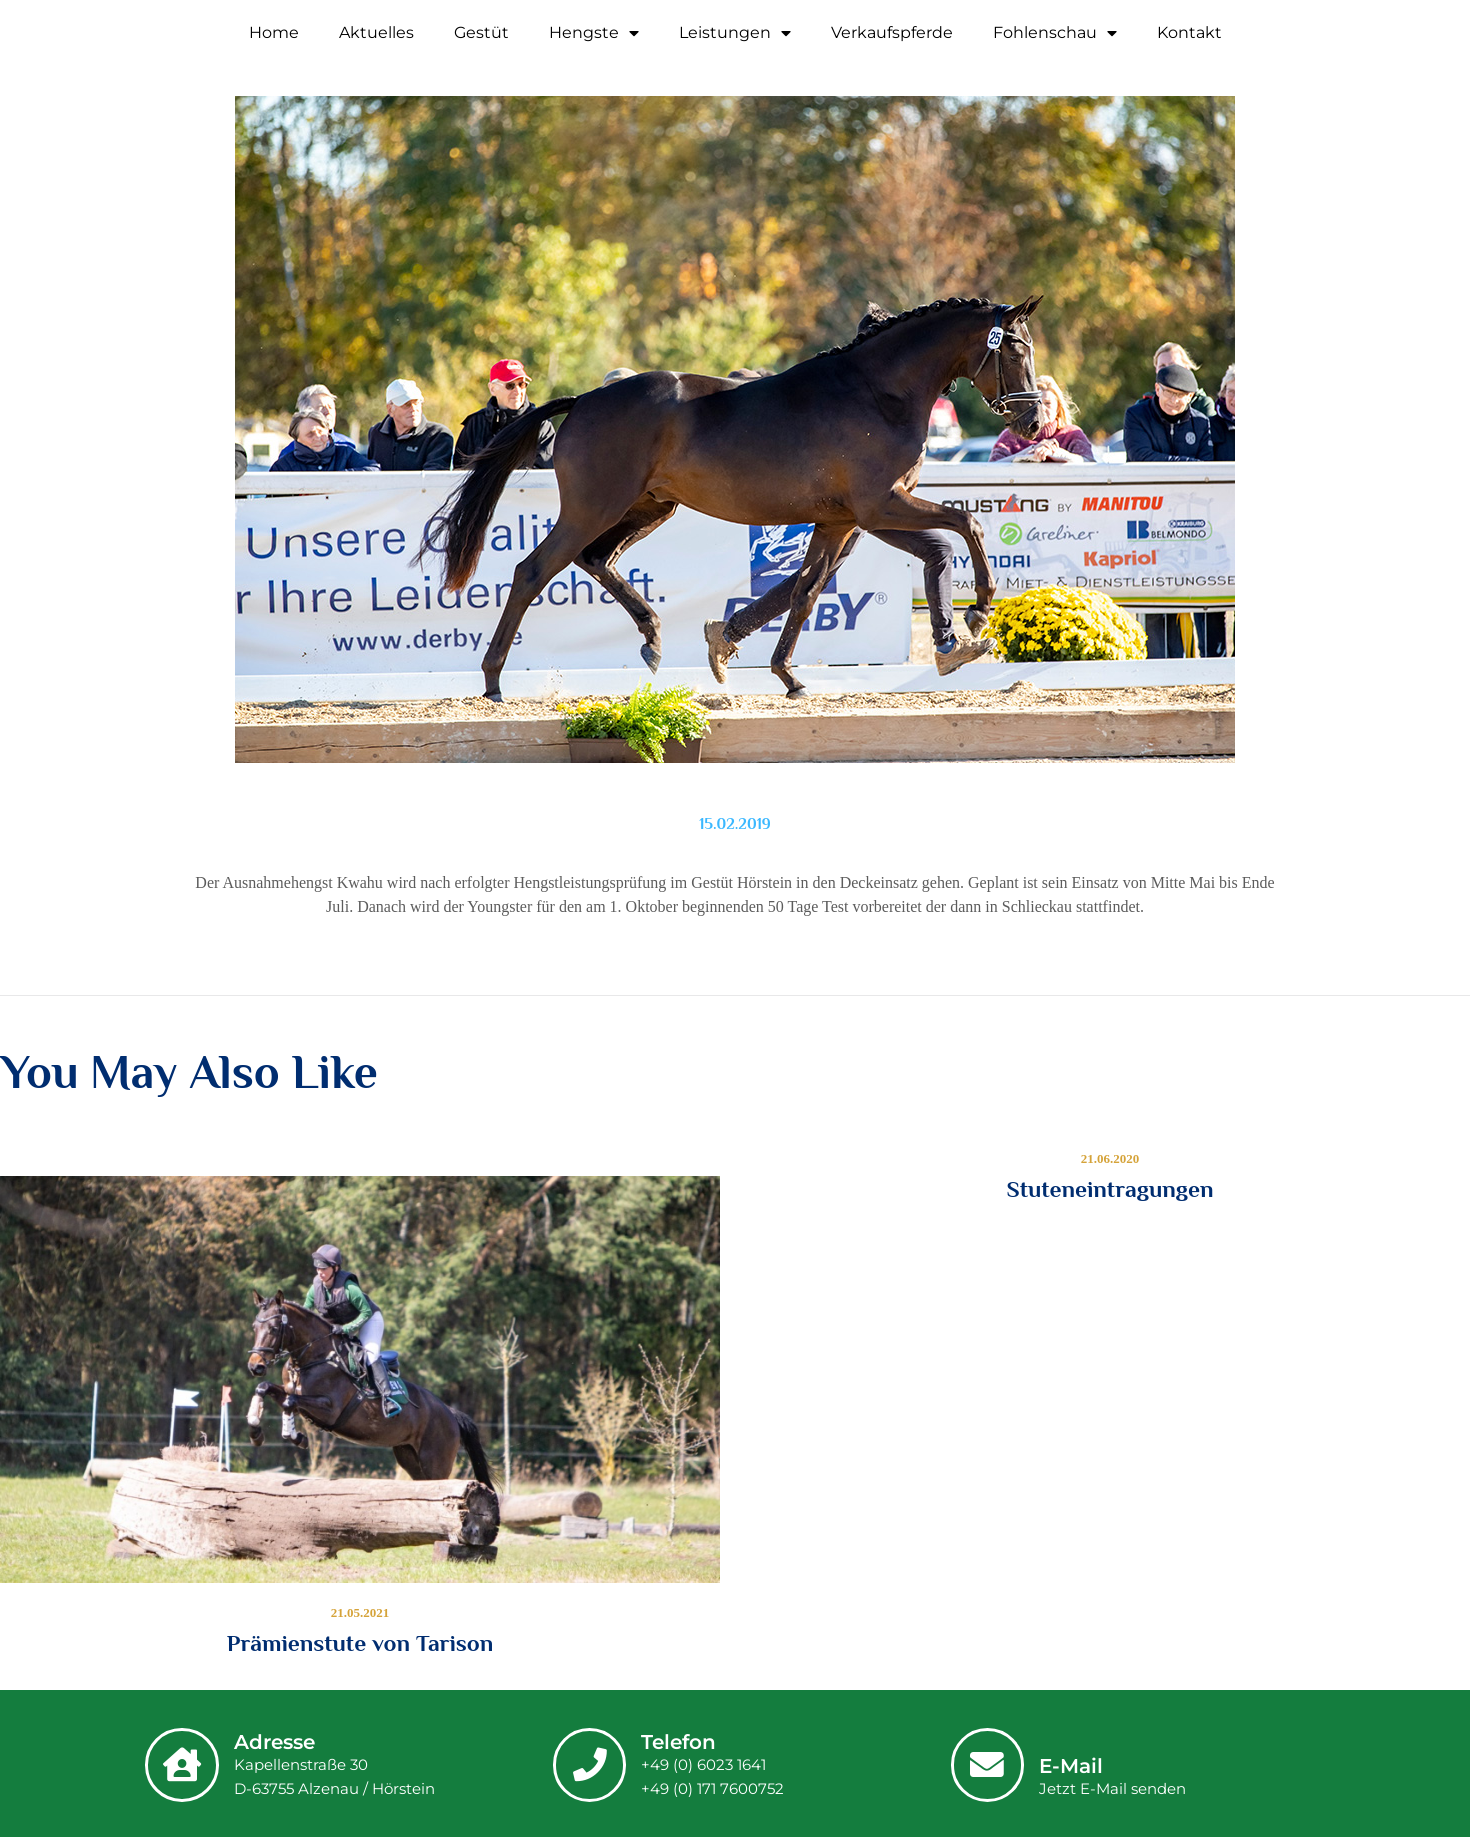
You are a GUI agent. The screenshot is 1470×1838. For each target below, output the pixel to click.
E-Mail (1074, 1767)
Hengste (594, 33)
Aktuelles (376, 32)
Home (274, 32)
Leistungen (735, 33)
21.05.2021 (360, 1612)
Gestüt (481, 32)
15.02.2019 (735, 824)
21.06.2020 (1110, 1158)
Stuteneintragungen (1109, 1189)
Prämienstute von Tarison (360, 1643)
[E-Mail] (989, 1764)
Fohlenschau (1055, 33)
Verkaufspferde (892, 32)
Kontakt (1189, 32)
